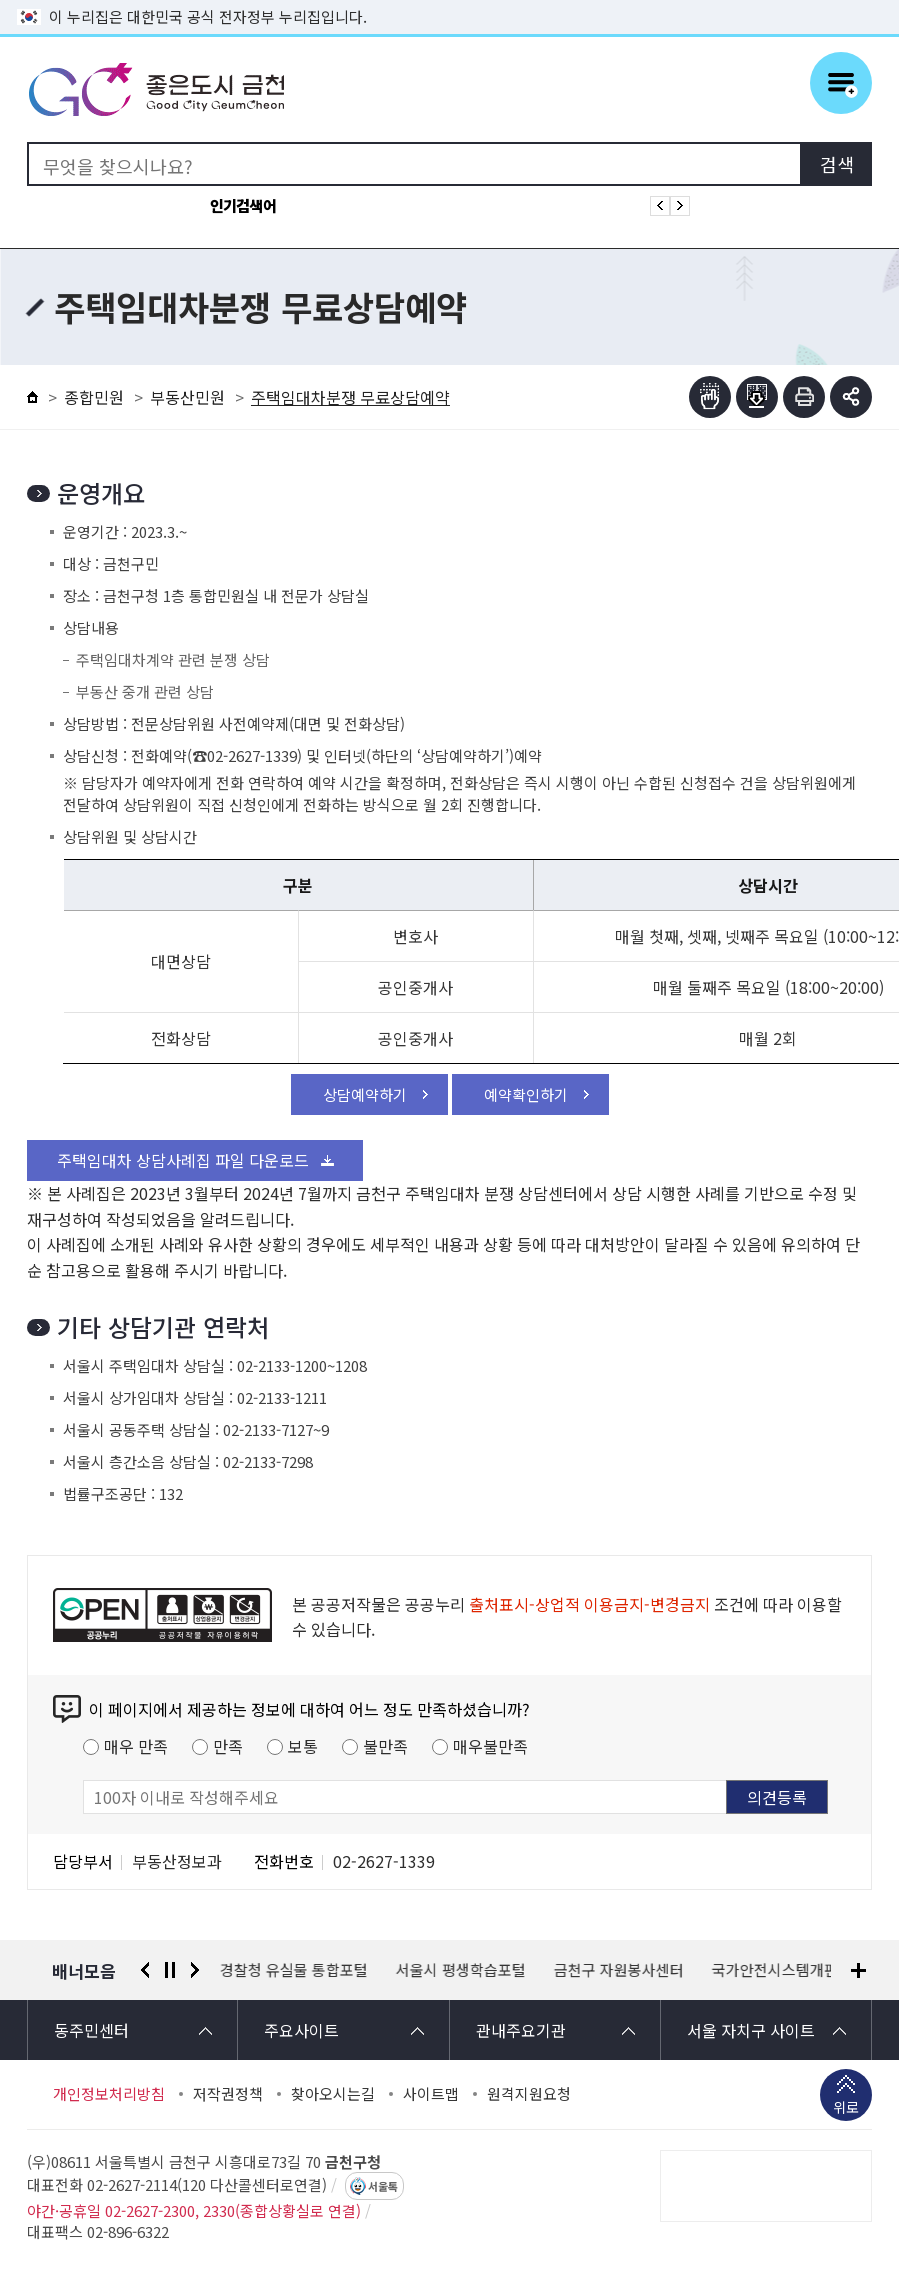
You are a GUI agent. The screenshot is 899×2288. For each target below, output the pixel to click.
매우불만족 (490, 1746)
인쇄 (804, 397)
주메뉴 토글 (841, 83)
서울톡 (383, 2186)
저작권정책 (228, 2094)
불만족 (385, 1746)
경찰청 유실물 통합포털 (294, 1970)
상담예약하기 (365, 1094)
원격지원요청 (529, 2094)
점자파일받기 (757, 397)
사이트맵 (431, 2094)
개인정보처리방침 (109, 2094)
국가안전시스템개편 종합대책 (805, 1970)
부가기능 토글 (851, 397)
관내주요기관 (521, 2030)
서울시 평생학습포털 (461, 1970)
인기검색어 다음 (680, 206)
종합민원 (94, 397)
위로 (846, 2109)
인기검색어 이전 (660, 206)
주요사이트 (301, 2030)
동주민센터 (91, 2030)
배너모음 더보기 (858, 1970)
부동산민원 (187, 397)
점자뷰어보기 (710, 397)
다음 (195, 1970)
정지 (170, 1970)
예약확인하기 (526, 1094)
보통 (303, 1746)
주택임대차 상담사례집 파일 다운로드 (183, 1160)
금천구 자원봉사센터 (619, 1970)
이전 (145, 1970)
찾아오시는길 (333, 2094)
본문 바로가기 (450, 0)
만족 (228, 1746)
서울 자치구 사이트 (751, 2030)
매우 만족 (136, 1746)
